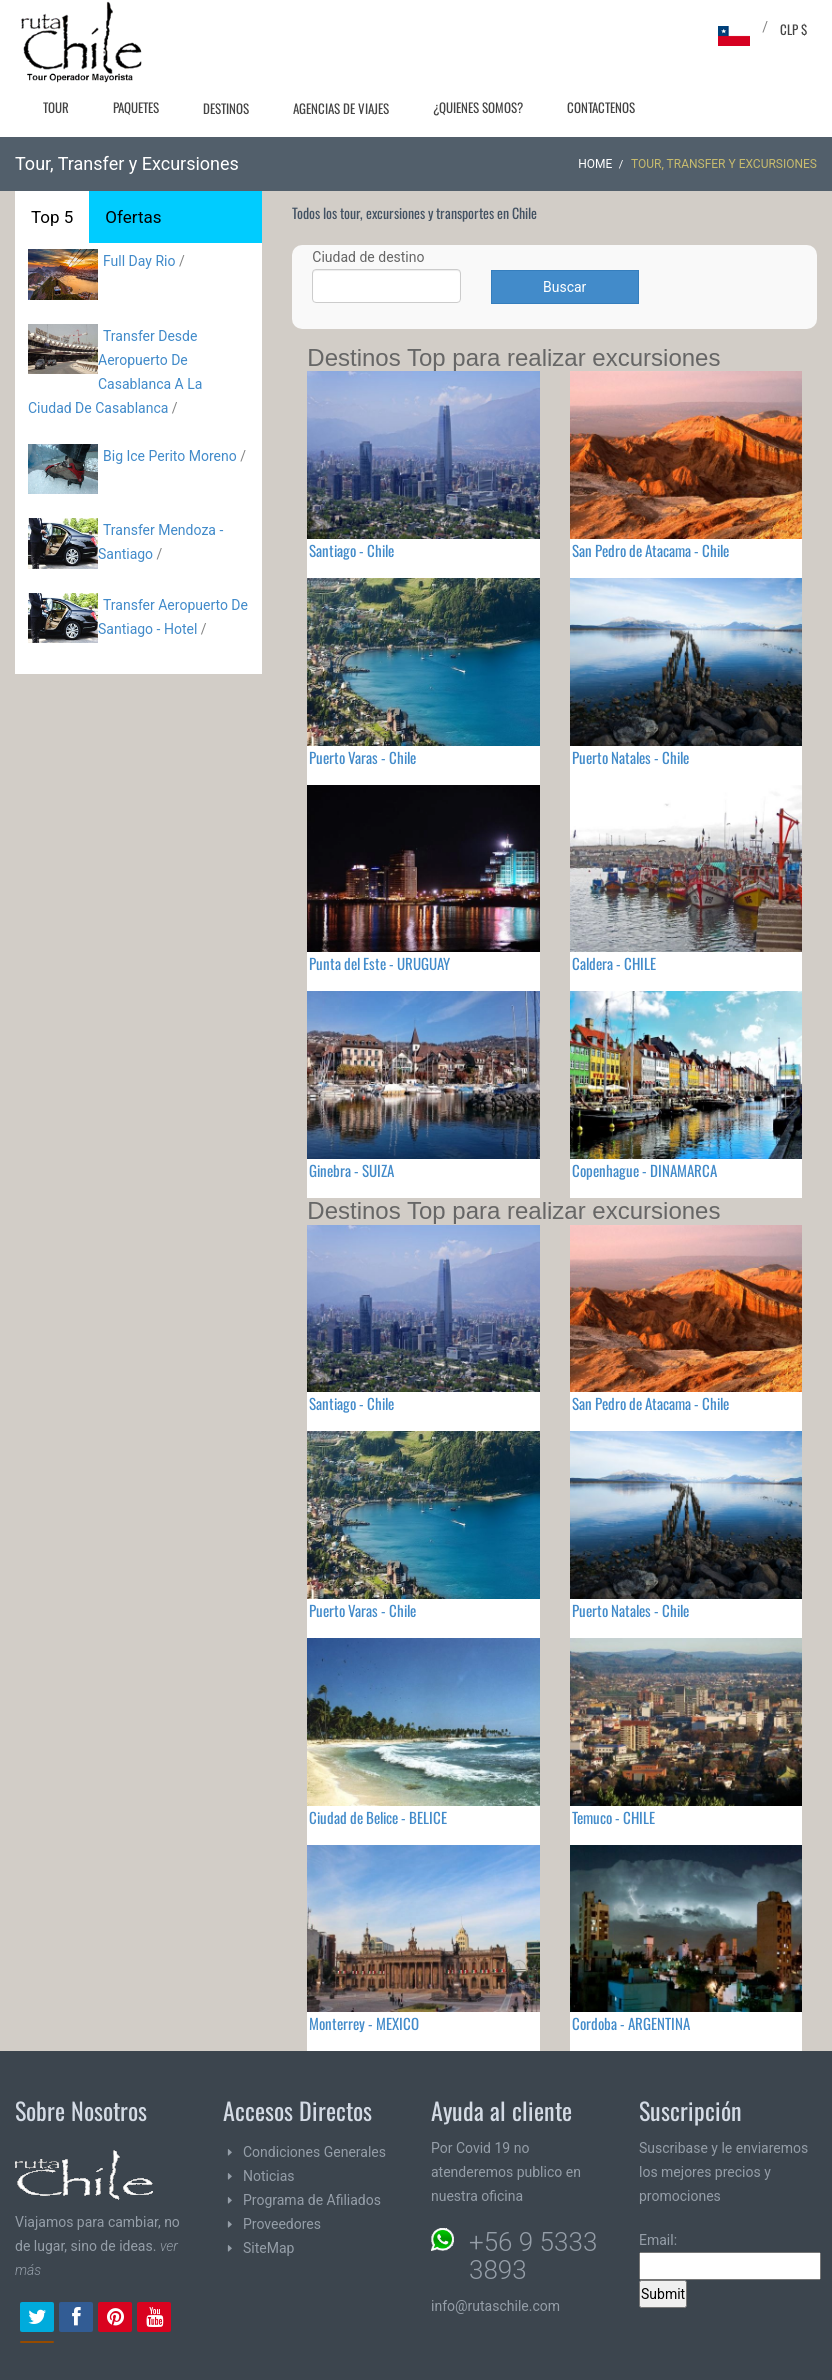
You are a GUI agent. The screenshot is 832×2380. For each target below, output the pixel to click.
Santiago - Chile (351, 550)
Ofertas (133, 217)
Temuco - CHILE (613, 1817)
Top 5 (52, 217)
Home (595, 164)
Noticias (269, 2176)
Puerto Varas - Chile (362, 757)
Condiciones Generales (314, 2152)
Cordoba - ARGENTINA (631, 2023)
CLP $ (793, 29)
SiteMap (268, 2248)
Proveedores (282, 2224)
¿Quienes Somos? (478, 107)
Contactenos (601, 107)
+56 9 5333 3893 (533, 2256)
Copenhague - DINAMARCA (644, 1170)
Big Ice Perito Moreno (170, 456)
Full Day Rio (139, 261)
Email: (730, 2256)
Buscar (564, 287)
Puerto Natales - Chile (630, 757)
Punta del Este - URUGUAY (379, 963)
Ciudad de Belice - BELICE (378, 1817)
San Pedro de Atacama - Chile (650, 550)
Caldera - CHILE (614, 963)
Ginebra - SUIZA (351, 1170)
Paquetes (136, 107)
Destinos (226, 108)
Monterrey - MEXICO (364, 2023)
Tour (56, 107)
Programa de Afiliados (312, 2200)
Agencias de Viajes (341, 108)
